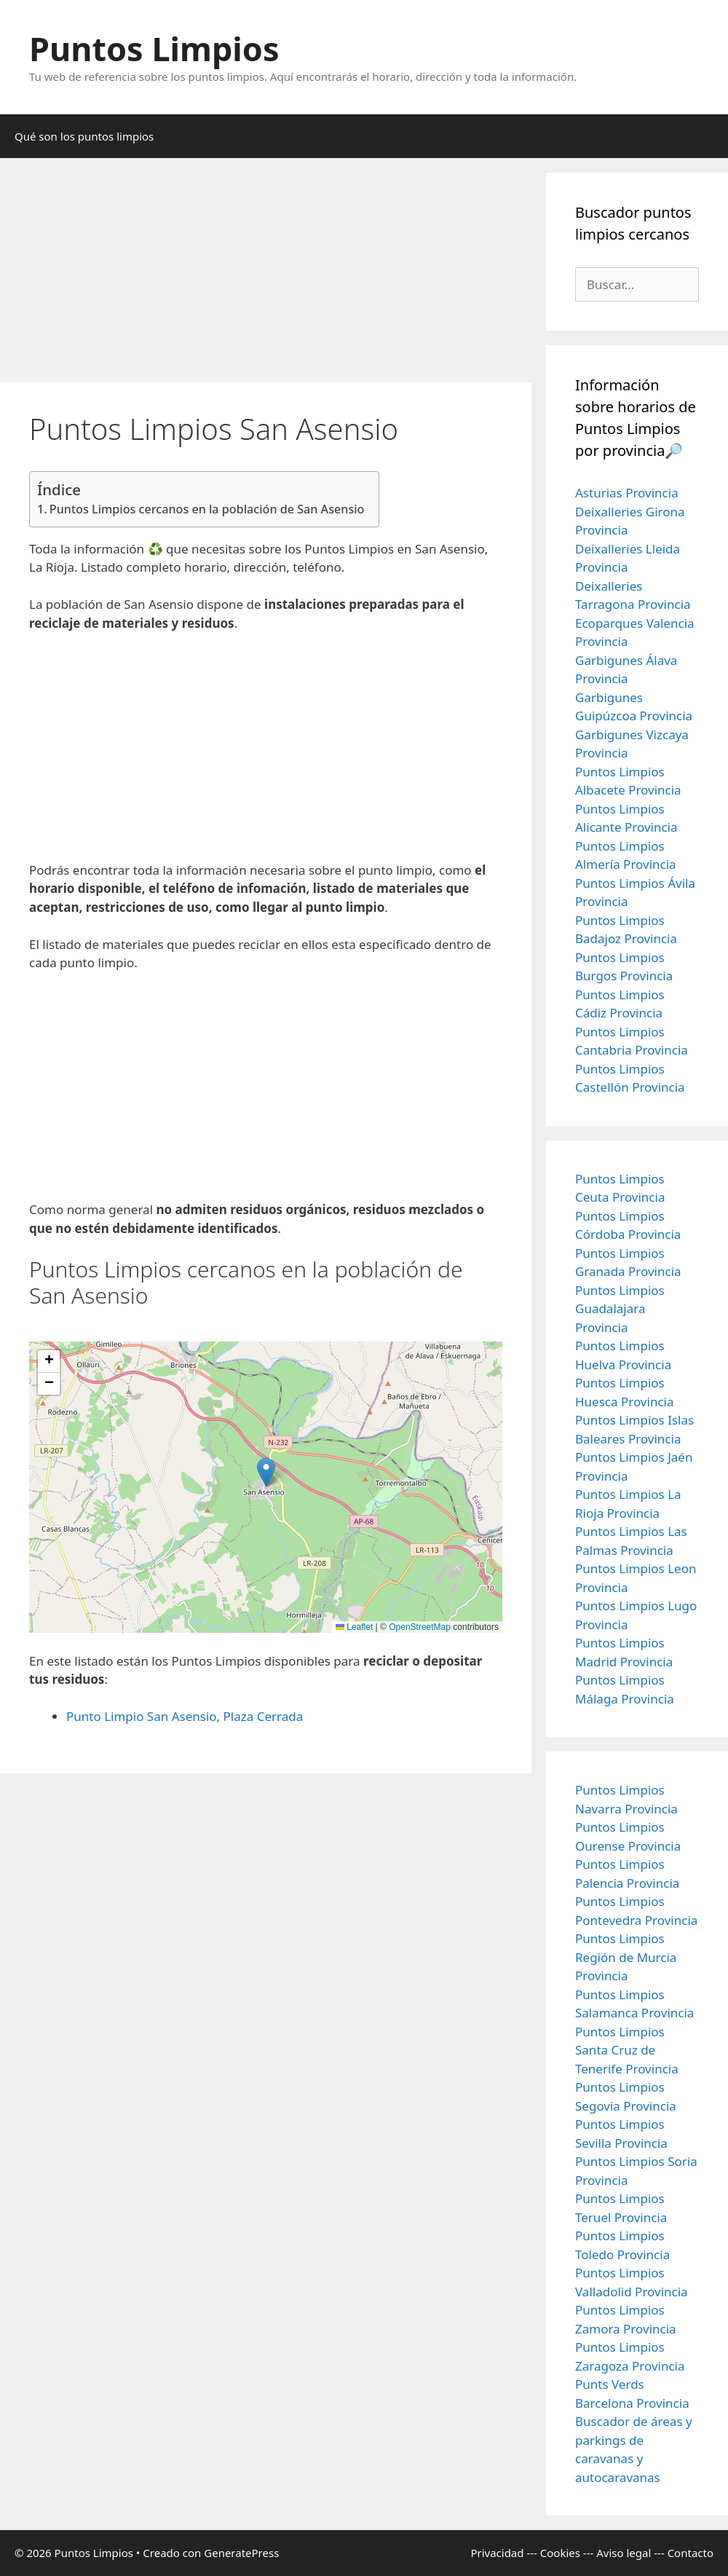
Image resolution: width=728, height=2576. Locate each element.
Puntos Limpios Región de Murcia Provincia (625, 1957)
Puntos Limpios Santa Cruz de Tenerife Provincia (626, 2050)
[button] (266, 1472)
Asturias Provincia (626, 492)
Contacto (690, 2552)
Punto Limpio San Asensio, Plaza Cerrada (184, 1716)
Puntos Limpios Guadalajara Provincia (620, 1309)
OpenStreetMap (420, 1627)
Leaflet (354, 1627)
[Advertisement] (265, 275)
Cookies (560, 2552)
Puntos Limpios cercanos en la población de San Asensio (207, 509)
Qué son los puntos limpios (84, 136)
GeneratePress (241, 2552)
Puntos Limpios (154, 48)
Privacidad (496, 2552)
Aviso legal (623, 2552)
